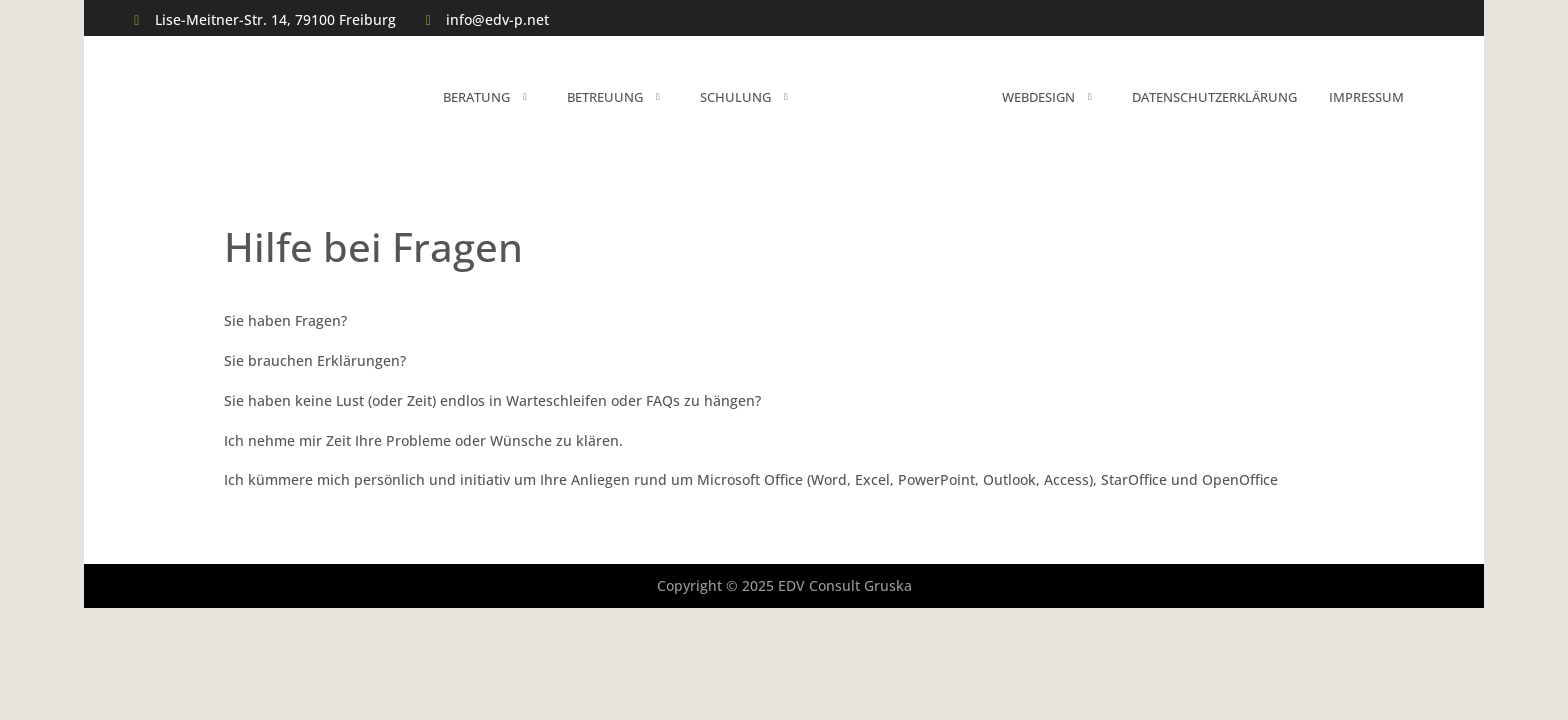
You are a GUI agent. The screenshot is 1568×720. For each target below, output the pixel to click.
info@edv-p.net (497, 19)
